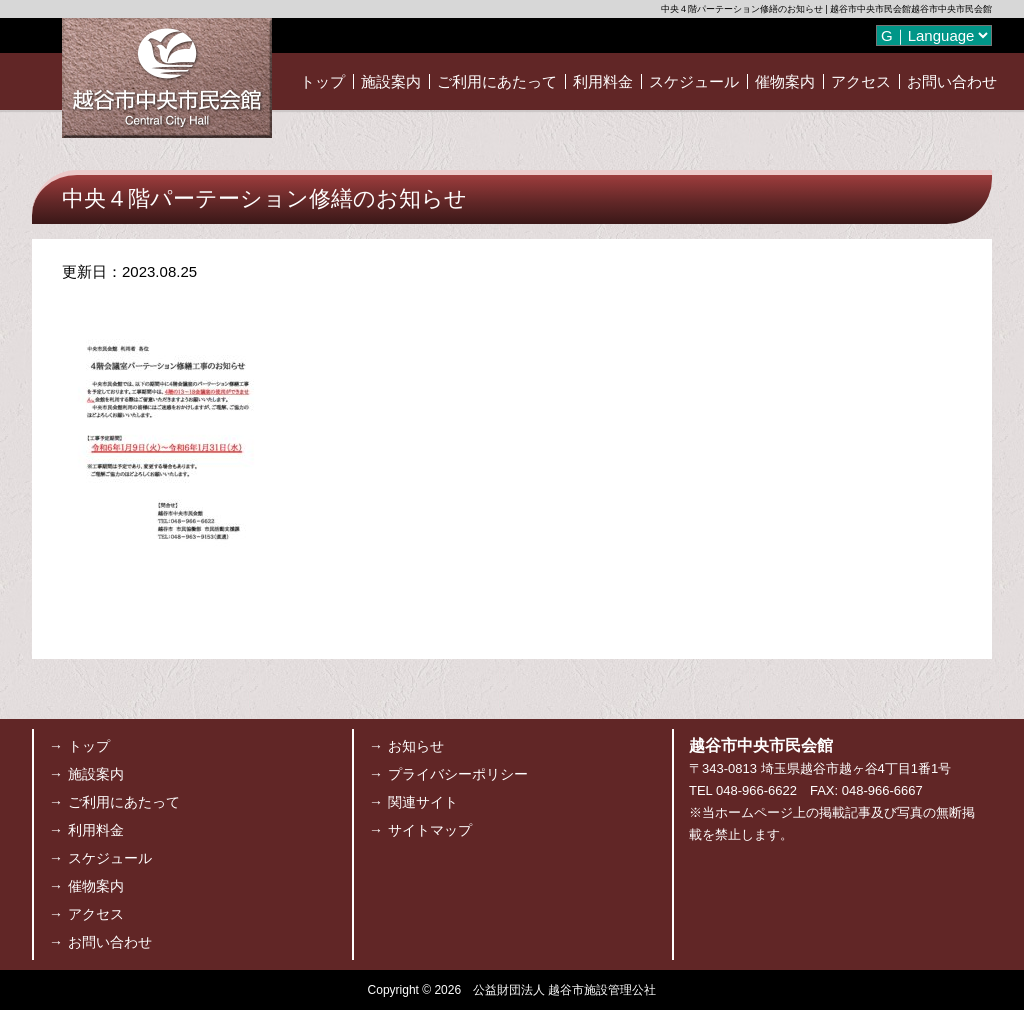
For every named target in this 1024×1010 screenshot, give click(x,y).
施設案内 (391, 81)
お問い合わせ (952, 81)
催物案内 (785, 81)
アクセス (861, 81)
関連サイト (423, 802)
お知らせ (416, 746)
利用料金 (603, 81)
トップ (322, 81)
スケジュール (694, 81)
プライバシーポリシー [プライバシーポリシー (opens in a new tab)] (458, 774)
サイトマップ (430, 830)
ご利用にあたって (497, 81)
